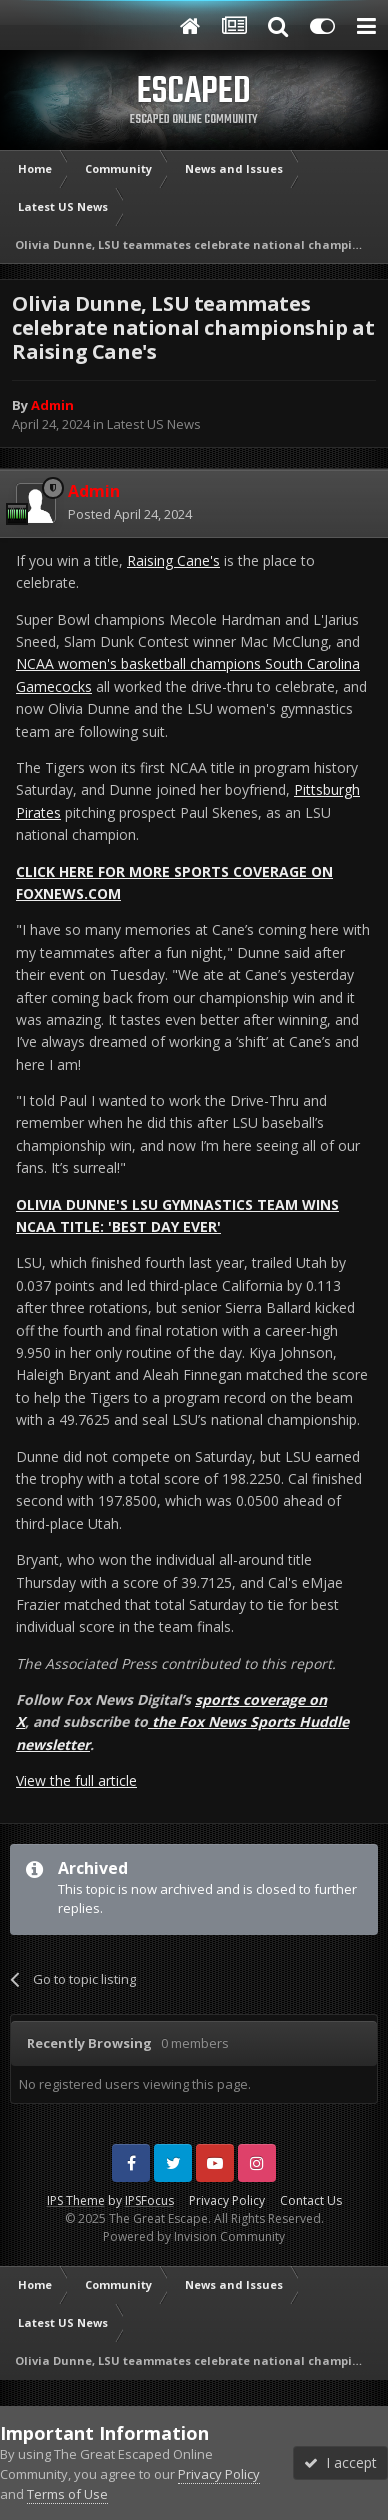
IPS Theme (76, 2200)
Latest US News (154, 424)
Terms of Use (67, 2494)
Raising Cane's (173, 560)
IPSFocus (149, 2200)
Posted (130, 514)
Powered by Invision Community (194, 2236)
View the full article (76, 1780)
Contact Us (311, 2200)
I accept (340, 2462)
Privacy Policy (227, 2200)
